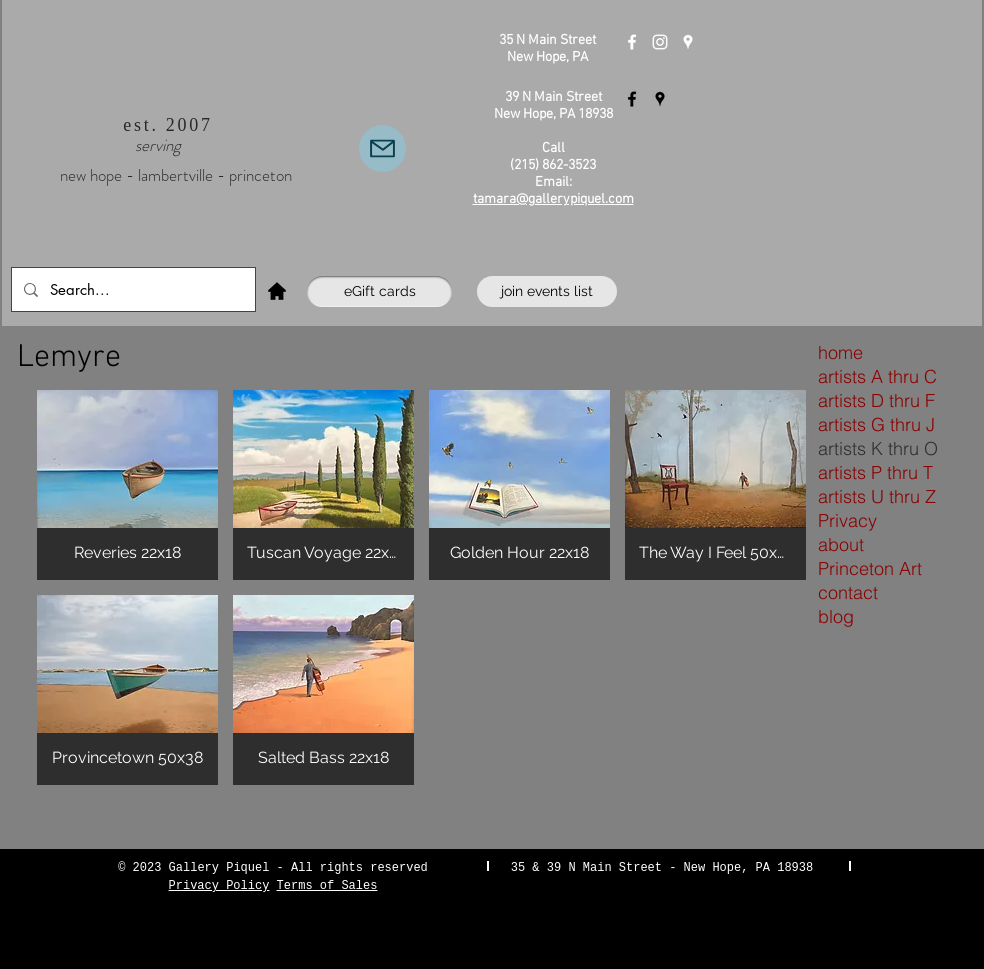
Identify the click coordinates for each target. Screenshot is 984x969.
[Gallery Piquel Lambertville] (632, 99)
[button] (127, 485)
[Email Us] (382, 148)
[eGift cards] (379, 291)
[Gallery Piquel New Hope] (632, 42)
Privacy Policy (219, 886)
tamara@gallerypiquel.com (553, 199)
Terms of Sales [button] (327, 886)
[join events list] (547, 291)
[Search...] (131, 289)
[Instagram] (660, 42)
